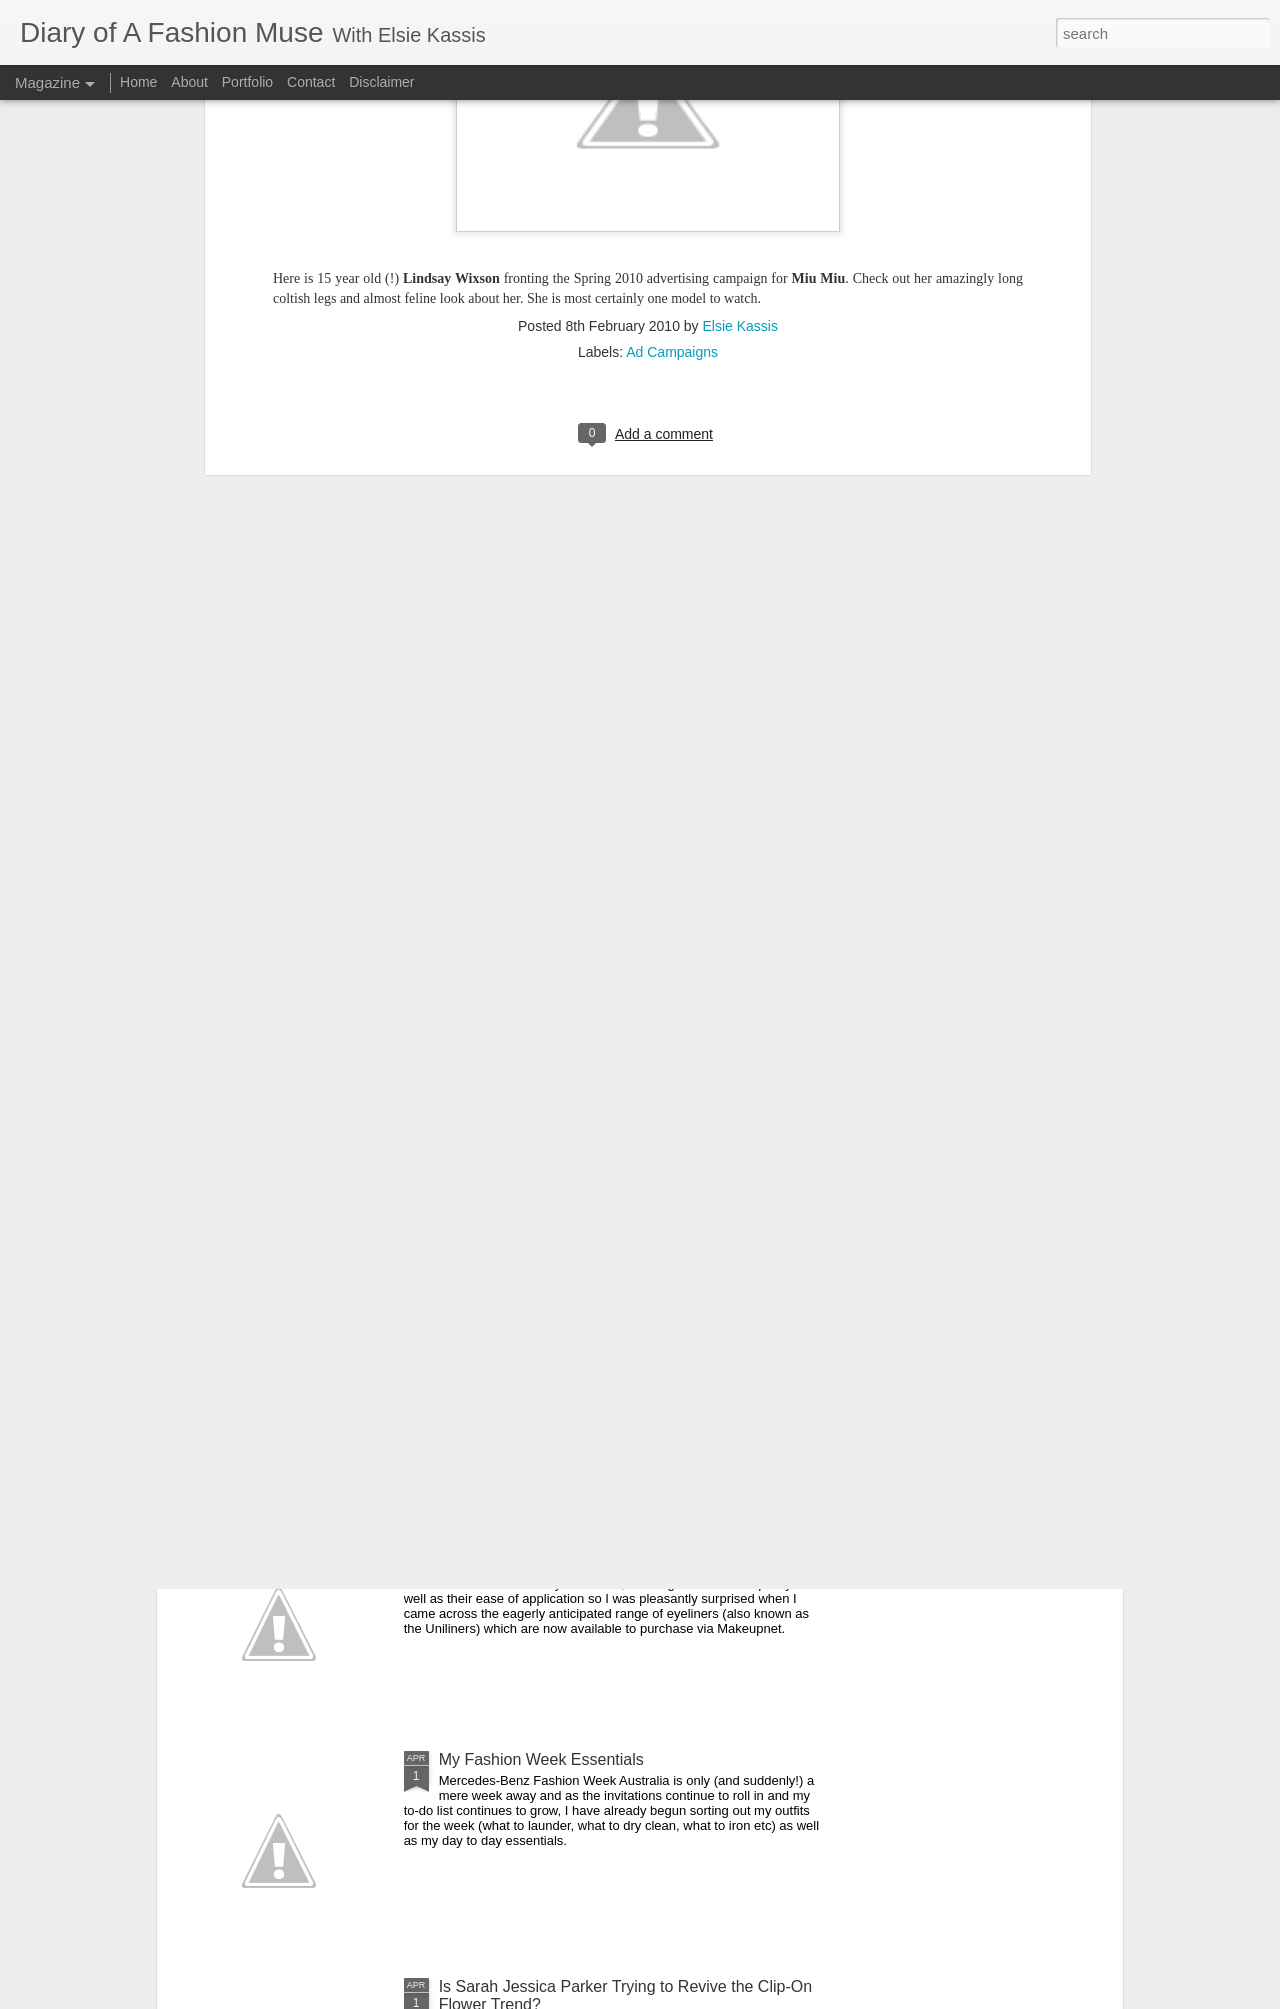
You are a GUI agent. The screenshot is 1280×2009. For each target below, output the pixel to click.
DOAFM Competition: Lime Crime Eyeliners (593, 1532)
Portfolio (249, 82)
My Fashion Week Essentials (541, 1759)
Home (138, 82)
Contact (311, 82)
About (191, 82)
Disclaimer (381, 82)
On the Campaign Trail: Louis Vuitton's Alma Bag (611, 1078)
